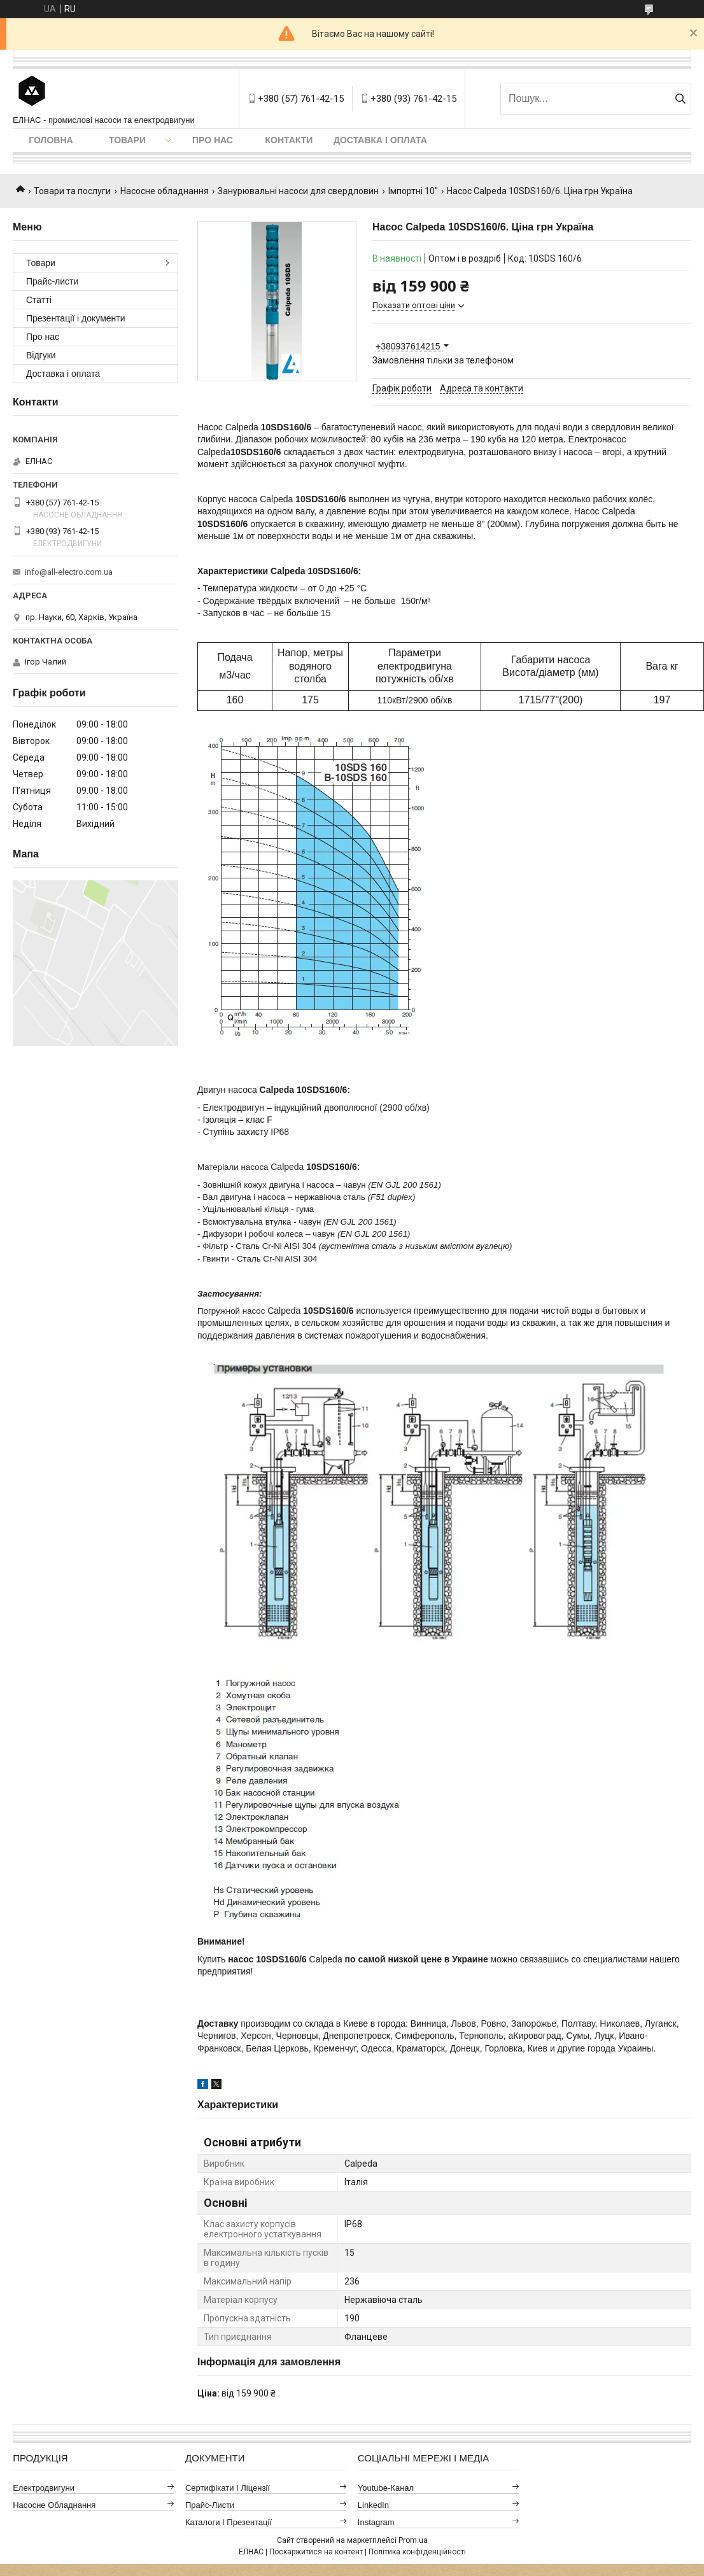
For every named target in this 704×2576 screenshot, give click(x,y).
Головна (51, 140)
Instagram (376, 2522)
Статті (39, 300)
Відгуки (41, 355)
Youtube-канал (386, 2488)
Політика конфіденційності (417, 2551)
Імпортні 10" (413, 191)
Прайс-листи (52, 281)
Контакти (289, 140)
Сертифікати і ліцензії (227, 2488)
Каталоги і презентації (228, 2522)
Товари (127, 140)
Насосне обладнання (164, 191)
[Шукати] (680, 99)
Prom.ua (413, 2540)
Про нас (212, 140)
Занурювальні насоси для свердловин (298, 191)
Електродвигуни (43, 2488)
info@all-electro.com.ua (69, 572)
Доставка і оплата (380, 140)
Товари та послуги (72, 191)
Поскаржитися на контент (316, 2551)
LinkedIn (373, 2505)
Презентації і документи (75, 318)
